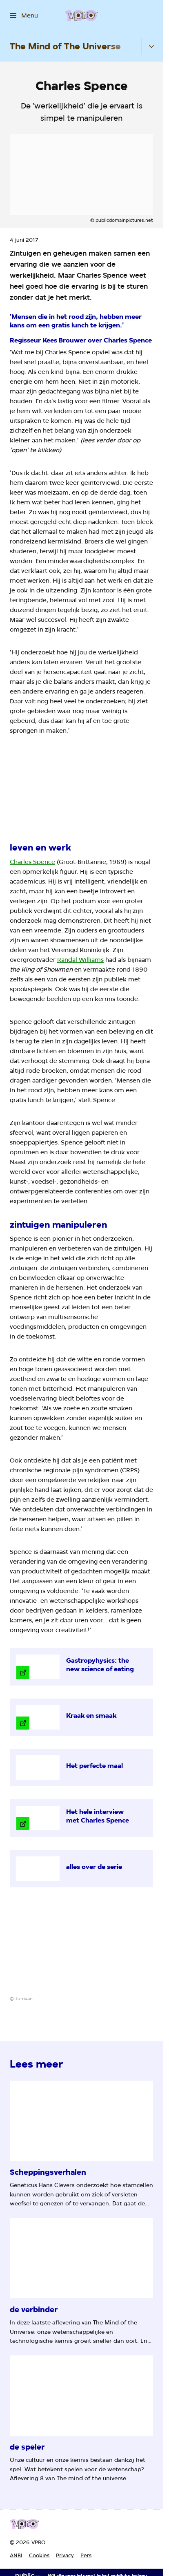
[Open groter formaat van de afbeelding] (81, 789)
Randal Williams (80, 959)
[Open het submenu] (151, 46)
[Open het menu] (24, 15)
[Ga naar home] (81, 15)
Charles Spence (32, 862)
